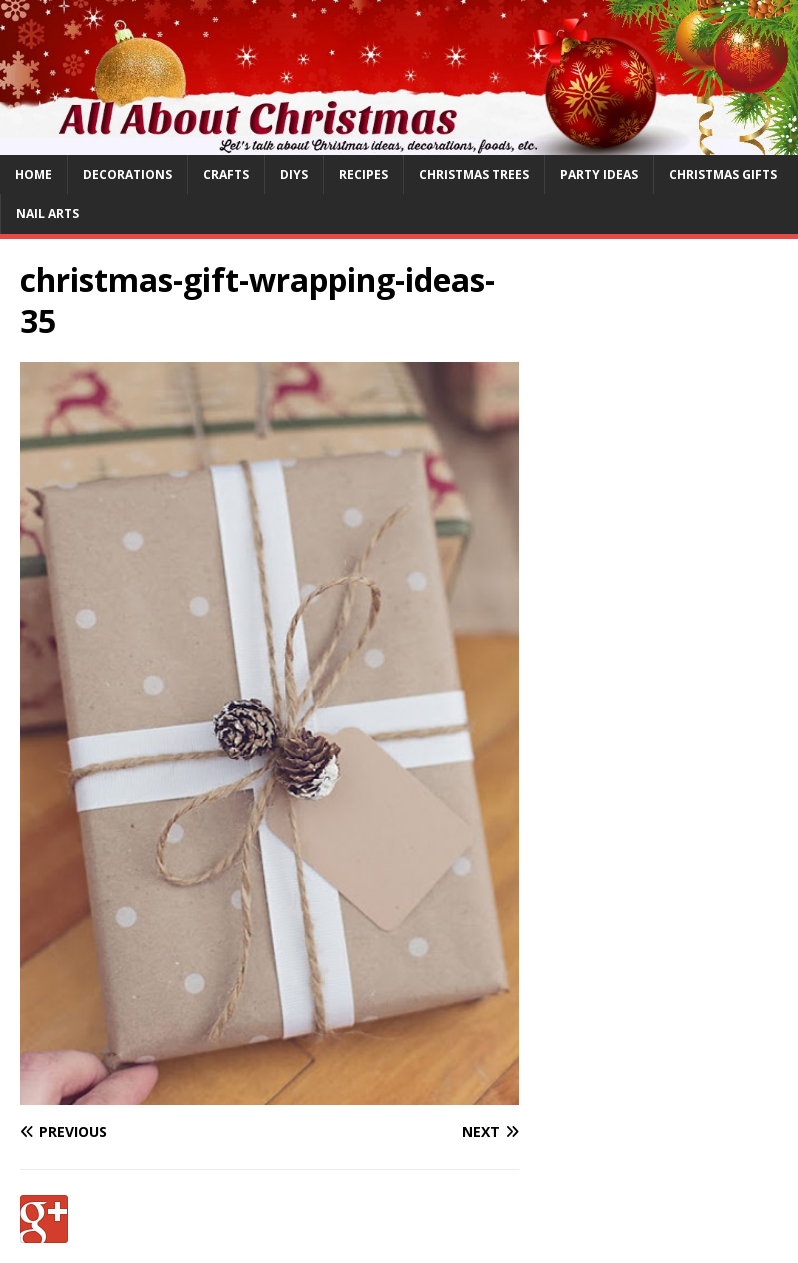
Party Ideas (599, 174)
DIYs (294, 174)
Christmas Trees (474, 174)
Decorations (127, 174)
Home (33, 174)
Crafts (226, 174)
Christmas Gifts (723, 174)
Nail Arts (47, 213)
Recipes (363, 174)
